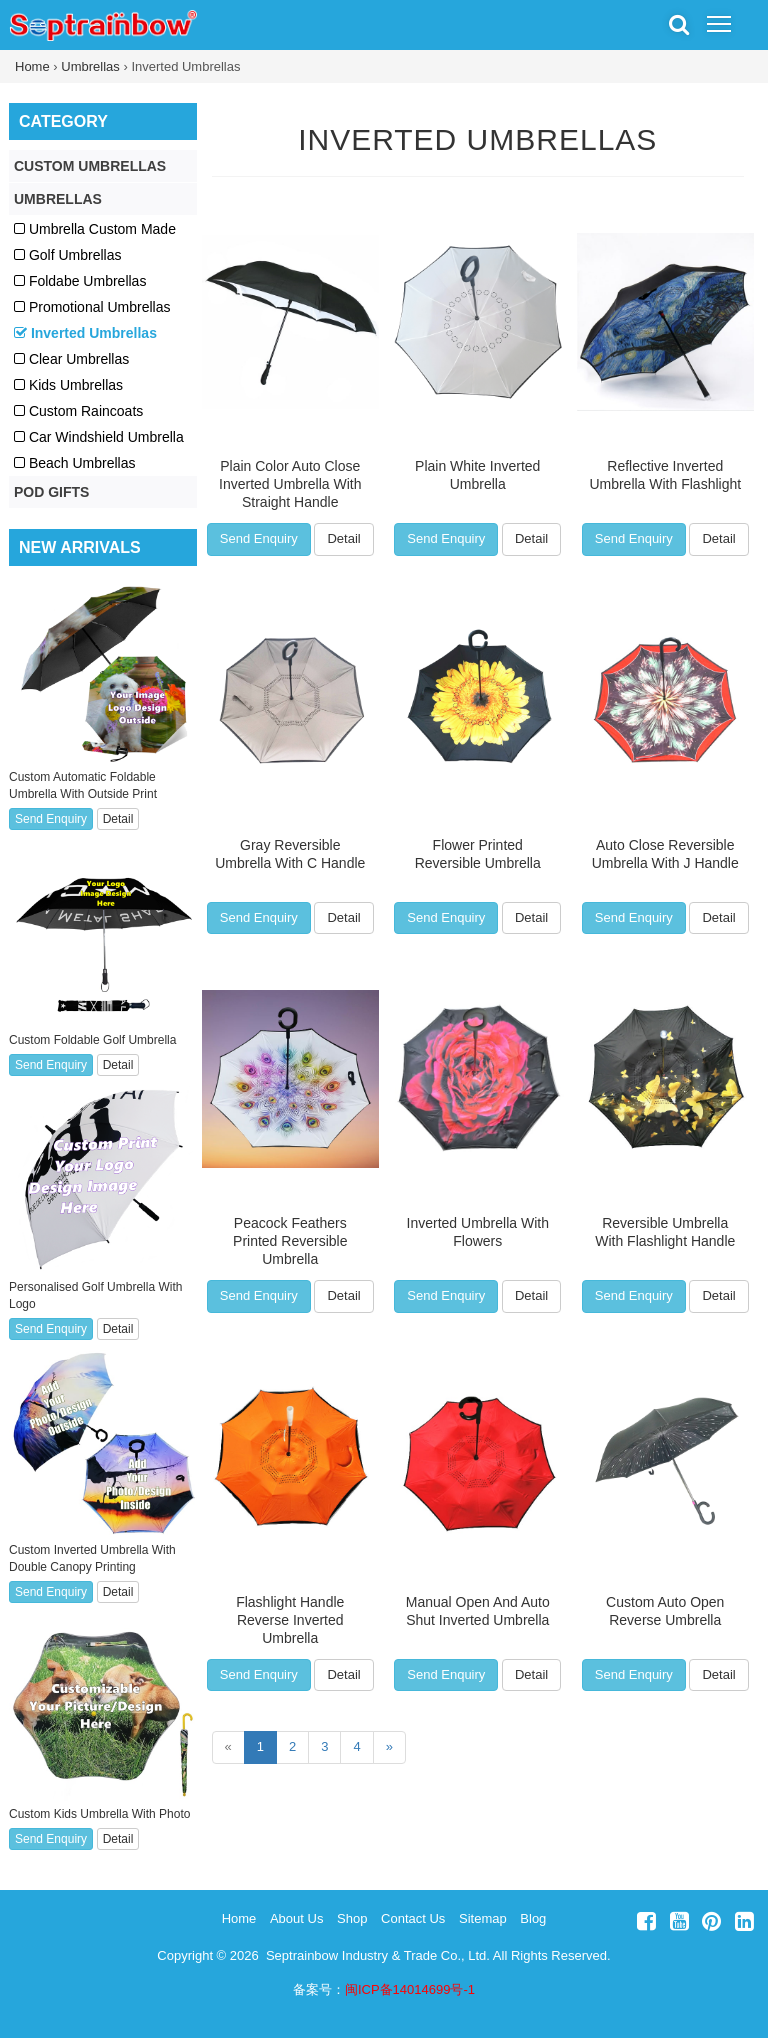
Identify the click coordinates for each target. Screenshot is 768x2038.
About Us (296, 1918)
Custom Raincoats (78, 411)
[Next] (389, 1747)
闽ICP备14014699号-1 (410, 1989)
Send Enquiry (259, 538)
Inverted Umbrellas (477, 139)
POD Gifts (51, 492)
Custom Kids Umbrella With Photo (99, 1814)
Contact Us (413, 1918)
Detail (343, 538)
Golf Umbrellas (67, 255)
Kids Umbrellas (68, 385)
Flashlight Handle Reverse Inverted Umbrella (290, 1620)
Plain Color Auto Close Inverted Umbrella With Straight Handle (290, 484)
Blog (533, 1918)
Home (32, 66)
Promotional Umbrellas (92, 307)
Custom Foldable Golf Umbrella (92, 1040)
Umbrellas (90, 66)
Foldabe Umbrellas (80, 281)
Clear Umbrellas (71, 359)
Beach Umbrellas (75, 463)
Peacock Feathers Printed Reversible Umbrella (290, 1241)
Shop (352, 1918)
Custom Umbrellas (90, 166)
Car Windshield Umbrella (99, 437)
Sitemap (483, 1918)
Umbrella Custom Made (95, 229)
